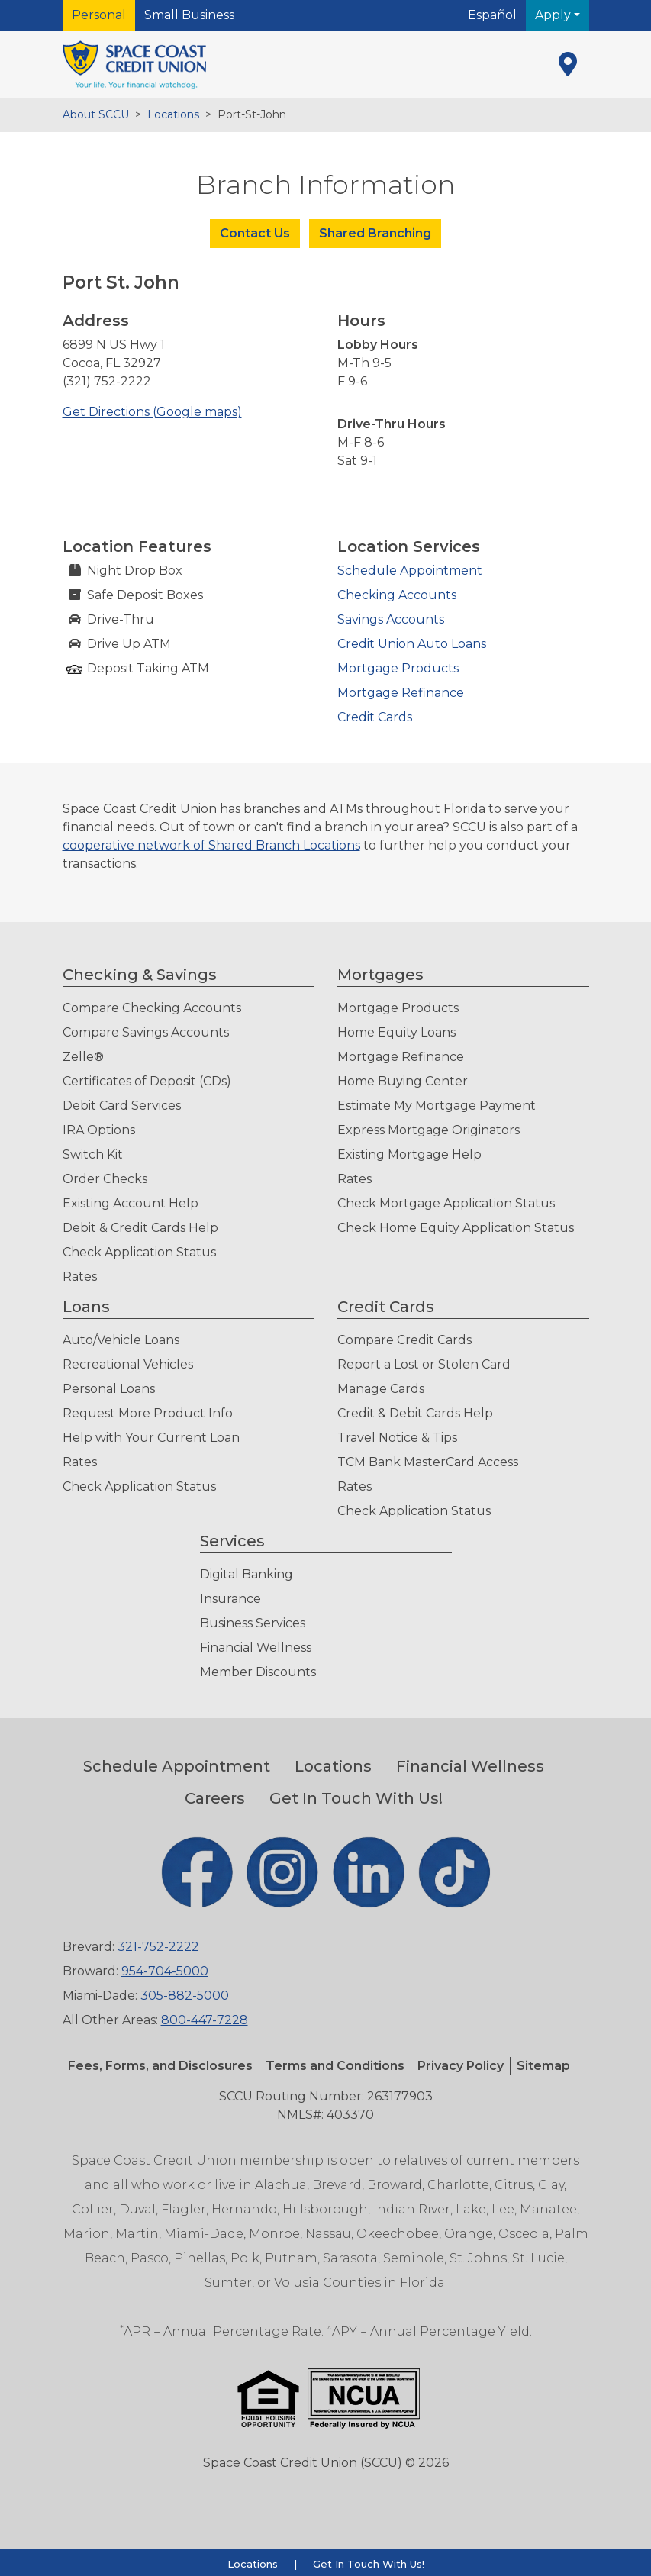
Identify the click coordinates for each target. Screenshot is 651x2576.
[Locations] (567, 64)
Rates (80, 1276)
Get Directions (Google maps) (152, 412)
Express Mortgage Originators (428, 1130)
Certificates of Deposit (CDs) (147, 1081)
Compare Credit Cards (404, 1340)
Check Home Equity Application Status (455, 1227)
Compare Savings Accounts (146, 1032)
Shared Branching (375, 233)
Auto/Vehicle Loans (121, 1340)
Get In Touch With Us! (356, 1798)
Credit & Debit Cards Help (415, 1413)
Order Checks (105, 1179)
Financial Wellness (255, 1647)
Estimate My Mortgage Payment (436, 1105)
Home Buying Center (402, 1081)
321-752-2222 (158, 1946)
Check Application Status (139, 1252)
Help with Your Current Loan (151, 1437)
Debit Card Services (122, 1105)
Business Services (252, 1623)
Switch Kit (93, 1154)
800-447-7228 (204, 2020)
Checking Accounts (396, 595)
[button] (335, 2066)
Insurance (230, 1598)
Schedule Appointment (409, 570)
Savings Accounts (390, 619)
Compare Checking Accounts (152, 1008)
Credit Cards (374, 717)
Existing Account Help (130, 1203)
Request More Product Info (148, 1413)
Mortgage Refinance (400, 692)
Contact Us (255, 233)
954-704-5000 (164, 1971)
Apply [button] (554, 15)
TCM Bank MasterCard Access (427, 1462)
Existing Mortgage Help (409, 1154)
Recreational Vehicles (128, 1364)
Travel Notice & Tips (397, 1437)
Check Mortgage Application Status (446, 1203)
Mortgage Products (398, 668)
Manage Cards (380, 1388)
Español (492, 15)
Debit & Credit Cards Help (140, 1227)
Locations (173, 114)
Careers (215, 1798)
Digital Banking (246, 1574)
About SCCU (96, 114)
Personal (99, 15)
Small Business (189, 15)
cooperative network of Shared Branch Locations (211, 845)
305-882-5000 (184, 1995)
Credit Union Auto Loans (411, 644)
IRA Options (99, 1130)
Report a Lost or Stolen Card (424, 1364)
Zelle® (83, 1056)
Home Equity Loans (396, 1032)
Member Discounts (258, 1672)
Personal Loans (109, 1388)
